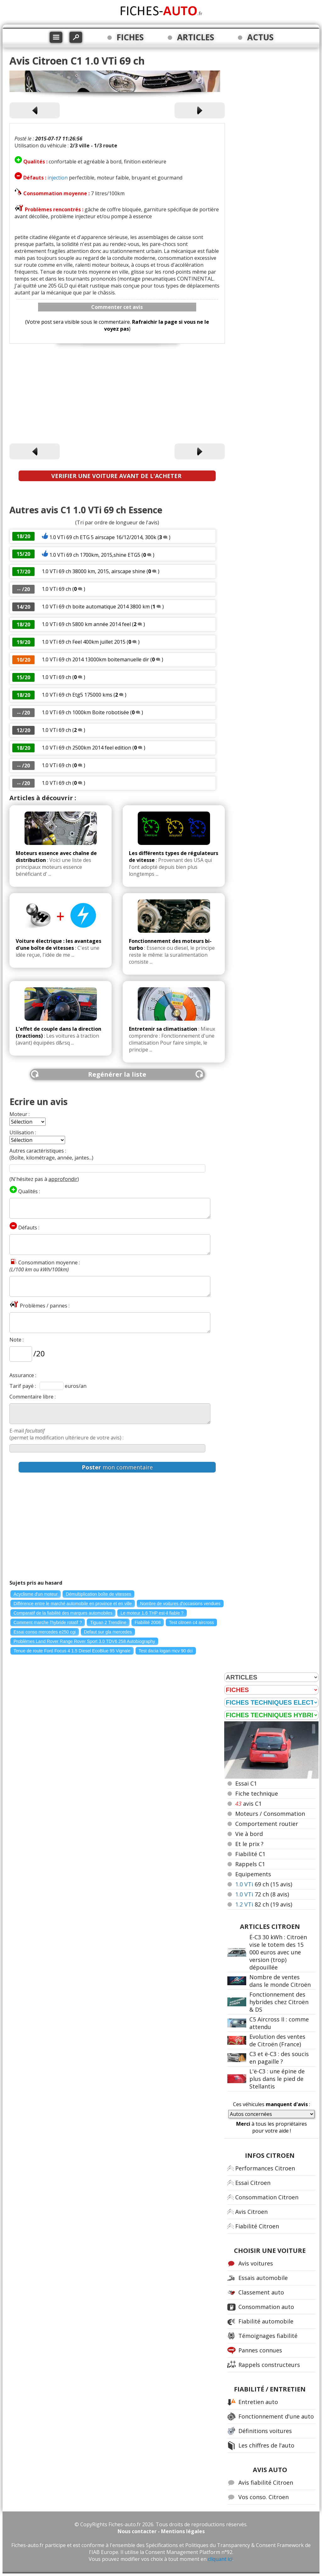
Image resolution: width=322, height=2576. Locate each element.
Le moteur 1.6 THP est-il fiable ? (151, 1613)
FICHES (130, 37)
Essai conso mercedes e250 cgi (45, 1631)
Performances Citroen (265, 2168)
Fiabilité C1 (250, 1854)
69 (263, 1884)
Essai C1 (246, 1783)
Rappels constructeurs (269, 2364)
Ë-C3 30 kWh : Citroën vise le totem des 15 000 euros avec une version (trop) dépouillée (278, 1952)
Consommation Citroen (266, 2197)
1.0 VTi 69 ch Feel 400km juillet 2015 (83, 641)
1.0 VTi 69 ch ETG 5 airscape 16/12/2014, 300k (102, 537)
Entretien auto (258, 2402)
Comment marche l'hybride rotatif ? (48, 1622)
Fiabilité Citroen (257, 2226)
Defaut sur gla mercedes (108, 1631)
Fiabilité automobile (265, 2321)
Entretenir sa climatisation (163, 1028)
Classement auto (261, 2292)
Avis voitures (255, 2263)
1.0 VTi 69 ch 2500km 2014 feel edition (86, 747)
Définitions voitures (265, 2431)
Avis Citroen (251, 2211)
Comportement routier (266, 1823)
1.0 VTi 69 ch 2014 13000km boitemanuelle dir (95, 659)
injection (57, 177)
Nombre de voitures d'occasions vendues (180, 1603)
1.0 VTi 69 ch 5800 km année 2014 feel (86, 624)
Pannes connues (260, 2350)
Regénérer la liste (117, 1074)
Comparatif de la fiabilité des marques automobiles (63, 1613)
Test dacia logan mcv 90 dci (166, 1650)
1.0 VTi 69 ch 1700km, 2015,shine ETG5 (94, 554)
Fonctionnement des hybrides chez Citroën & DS (278, 2002)
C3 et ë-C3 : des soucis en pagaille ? (279, 2057)
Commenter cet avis (117, 307)
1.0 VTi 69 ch (56, 588)
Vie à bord (249, 1834)
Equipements (253, 1874)
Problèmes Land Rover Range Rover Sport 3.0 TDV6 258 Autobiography (84, 1641)
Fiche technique (256, 1793)
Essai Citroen (252, 2182)
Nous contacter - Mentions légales (161, 2531)
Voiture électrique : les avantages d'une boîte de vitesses (58, 944)
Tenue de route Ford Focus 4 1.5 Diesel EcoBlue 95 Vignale (72, 1650)
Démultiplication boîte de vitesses (98, 1594)
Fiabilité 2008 (148, 1622)
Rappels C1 (250, 1864)
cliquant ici (220, 2559)
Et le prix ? (249, 1844)
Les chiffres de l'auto (266, 2445)
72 (262, 1894)
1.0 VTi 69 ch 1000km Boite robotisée (86, 712)
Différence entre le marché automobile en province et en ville (73, 1603)
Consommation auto (266, 2307)
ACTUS (260, 37)
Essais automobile (263, 2278)
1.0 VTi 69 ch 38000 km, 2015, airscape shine (93, 571)
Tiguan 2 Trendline (108, 1622)
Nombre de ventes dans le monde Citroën (280, 1980)
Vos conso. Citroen (263, 2497)
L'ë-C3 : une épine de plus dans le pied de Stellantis (277, 2078)
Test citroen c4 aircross (191, 1622)
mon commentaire (117, 1467)
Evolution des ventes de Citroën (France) (277, 2040)
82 (263, 1904)
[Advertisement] (117, 394)
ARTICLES (195, 37)
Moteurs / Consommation (270, 1813)
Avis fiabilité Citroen (265, 2482)
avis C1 (248, 1803)
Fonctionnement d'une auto (276, 2416)
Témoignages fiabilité (267, 2335)
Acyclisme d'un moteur (36, 1594)
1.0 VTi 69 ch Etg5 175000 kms (78, 694)
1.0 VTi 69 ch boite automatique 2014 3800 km (96, 606)
